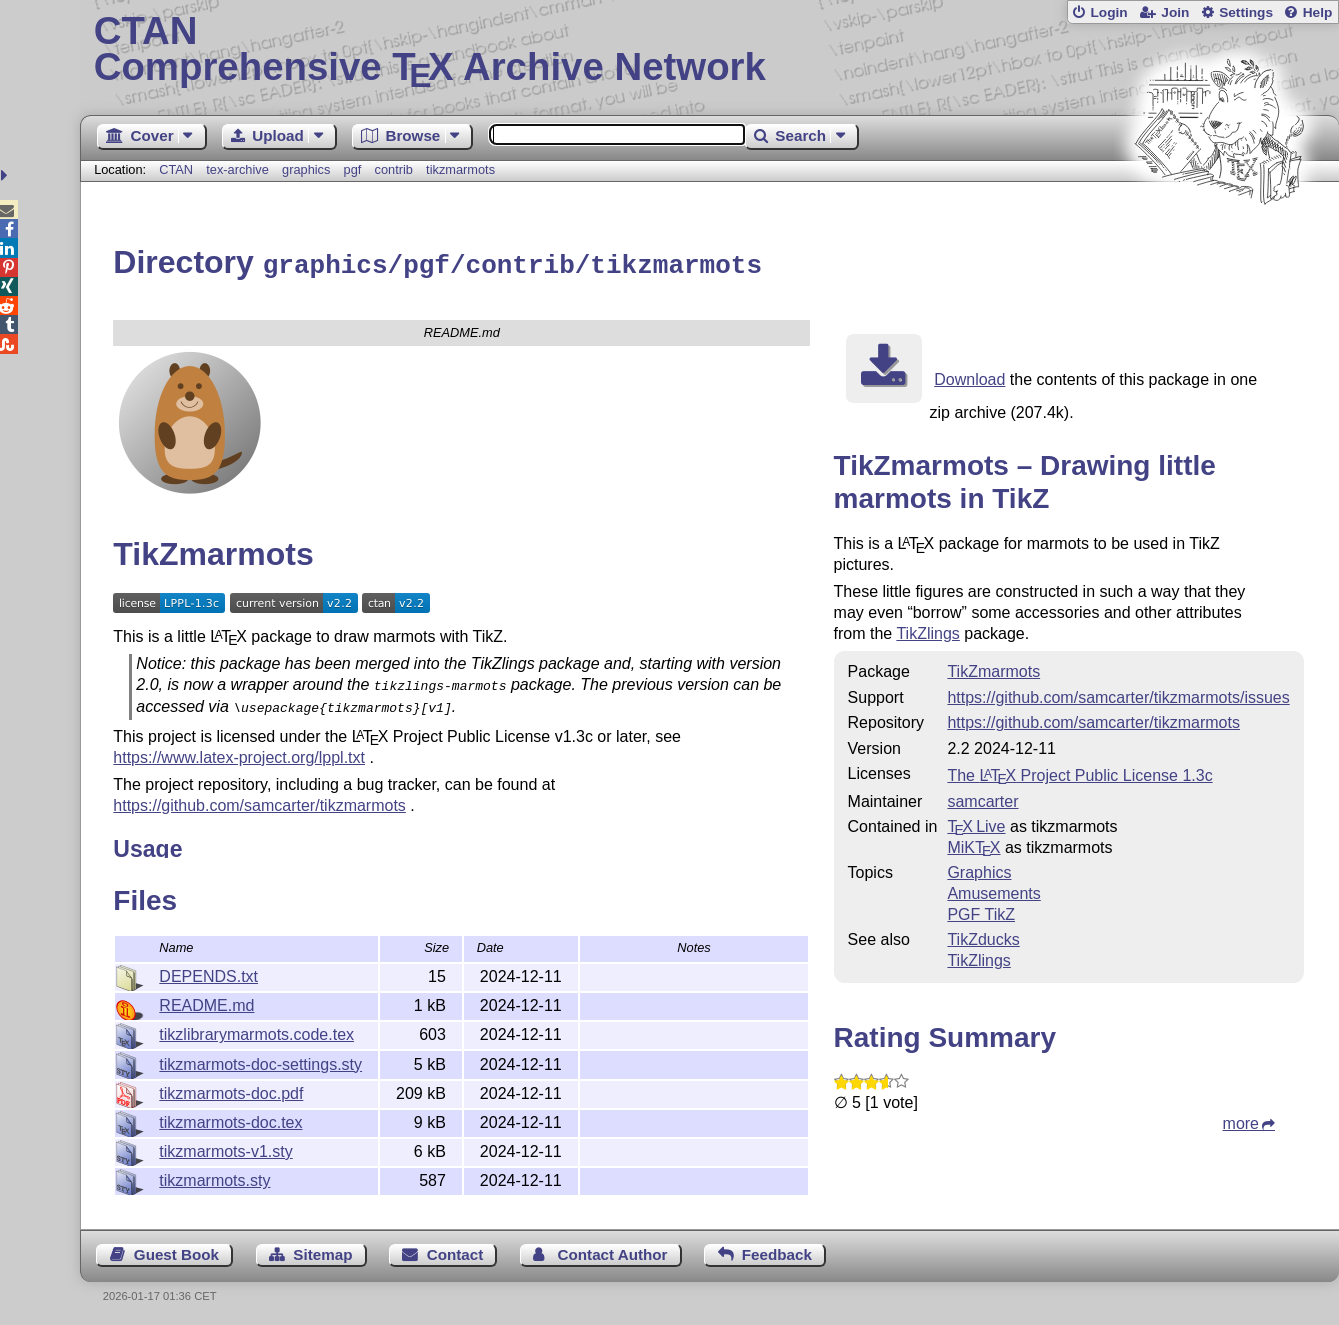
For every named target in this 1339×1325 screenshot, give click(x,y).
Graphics (979, 869)
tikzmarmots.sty (214, 1177)
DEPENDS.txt (208, 973)
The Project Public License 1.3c (1079, 772)
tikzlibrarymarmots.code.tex (256, 1031)
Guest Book (176, 1251)
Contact (455, 1251)
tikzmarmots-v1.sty (225, 1148)
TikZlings (927, 630)
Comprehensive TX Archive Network (710, 50)
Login (1108, 12)
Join (1175, 12)
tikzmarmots (460, 169)
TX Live (976, 823)
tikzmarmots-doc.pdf (231, 1090)
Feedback (777, 1251)
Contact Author (613, 1251)
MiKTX (973, 844)
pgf (353, 169)
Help (1318, 12)
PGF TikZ (981, 911)
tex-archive (237, 169)
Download (969, 376)
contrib (394, 169)
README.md (206, 1002)
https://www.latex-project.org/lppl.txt (239, 750)
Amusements (993, 890)
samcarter (982, 798)
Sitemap (322, 1251)
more (1241, 1120)
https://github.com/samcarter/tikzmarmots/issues (1118, 694)
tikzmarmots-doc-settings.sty (260, 1061)
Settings (1246, 12)
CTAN (176, 169)
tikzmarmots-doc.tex (230, 1119)
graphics (306, 169)
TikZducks (983, 936)
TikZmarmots (993, 668)
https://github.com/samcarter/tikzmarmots (259, 798)
